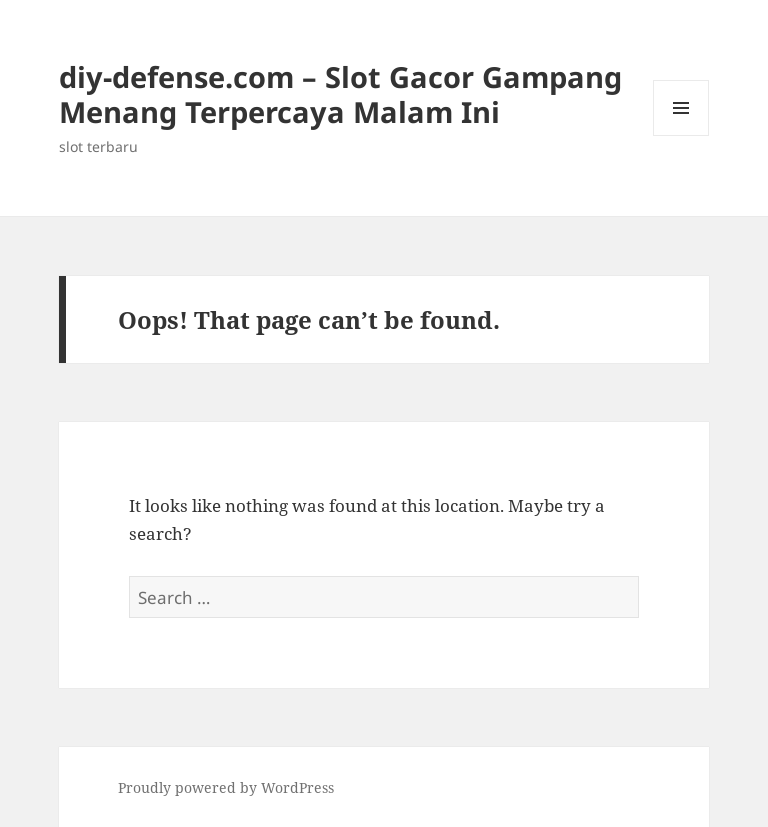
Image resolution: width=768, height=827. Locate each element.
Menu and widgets (681, 135)
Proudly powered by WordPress (226, 787)
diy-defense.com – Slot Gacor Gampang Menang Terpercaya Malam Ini (340, 94)
